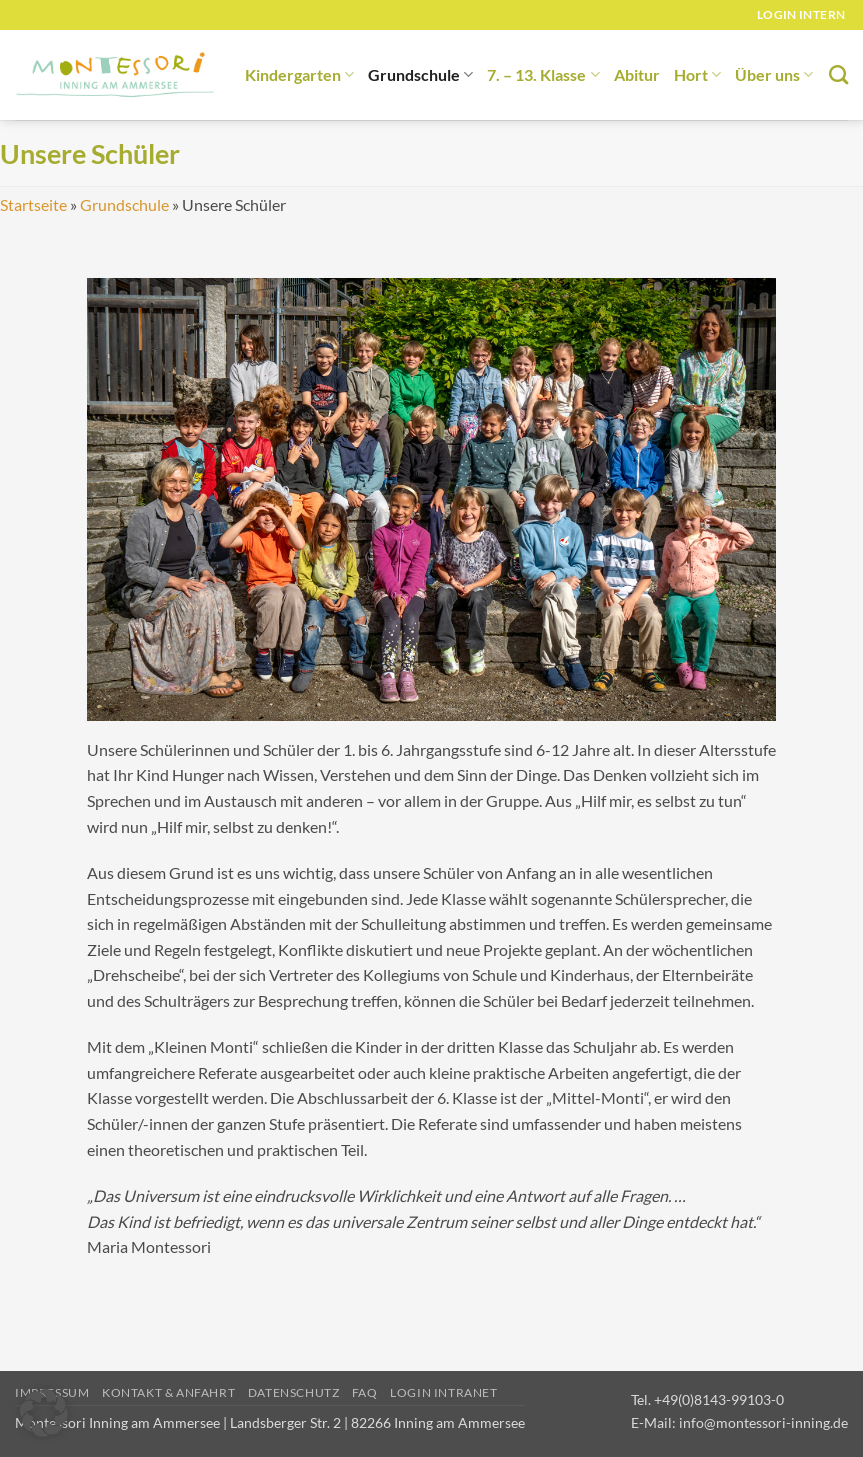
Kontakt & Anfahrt (168, 1392)
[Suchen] (838, 74)
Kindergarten (299, 74)
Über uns (774, 74)
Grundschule (420, 74)
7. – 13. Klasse (543, 74)
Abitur (637, 74)
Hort (697, 74)
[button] (44, 1413)
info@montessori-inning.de (763, 1422)
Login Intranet (444, 1392)
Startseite (33, 204)
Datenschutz (294, 1392)
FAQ (365, 1392)
